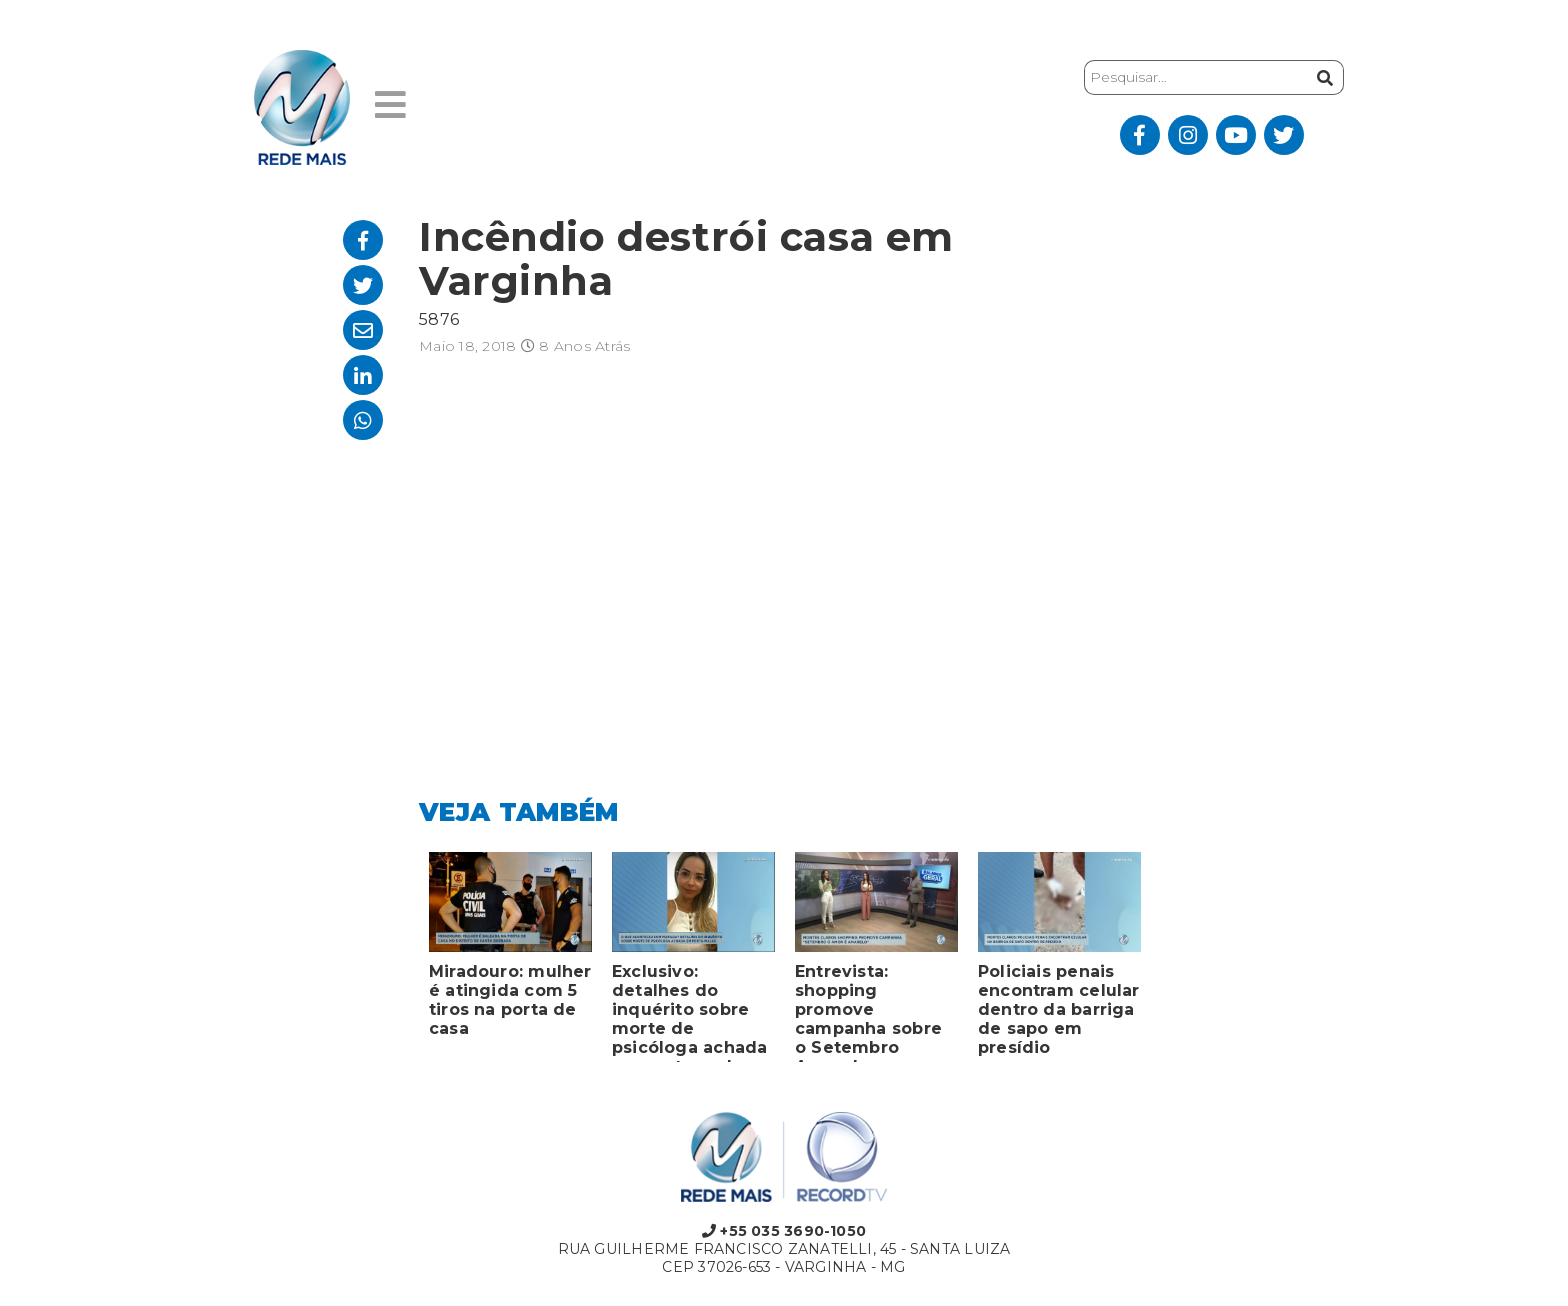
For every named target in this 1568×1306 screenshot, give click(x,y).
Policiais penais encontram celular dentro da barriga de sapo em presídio (1059, 1009)
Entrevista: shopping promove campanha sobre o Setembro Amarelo (868, 1012)
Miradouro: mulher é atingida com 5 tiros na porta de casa (510, 1000)
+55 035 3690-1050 (784, 1231)
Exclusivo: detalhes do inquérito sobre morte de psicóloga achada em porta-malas (689, 1012)
